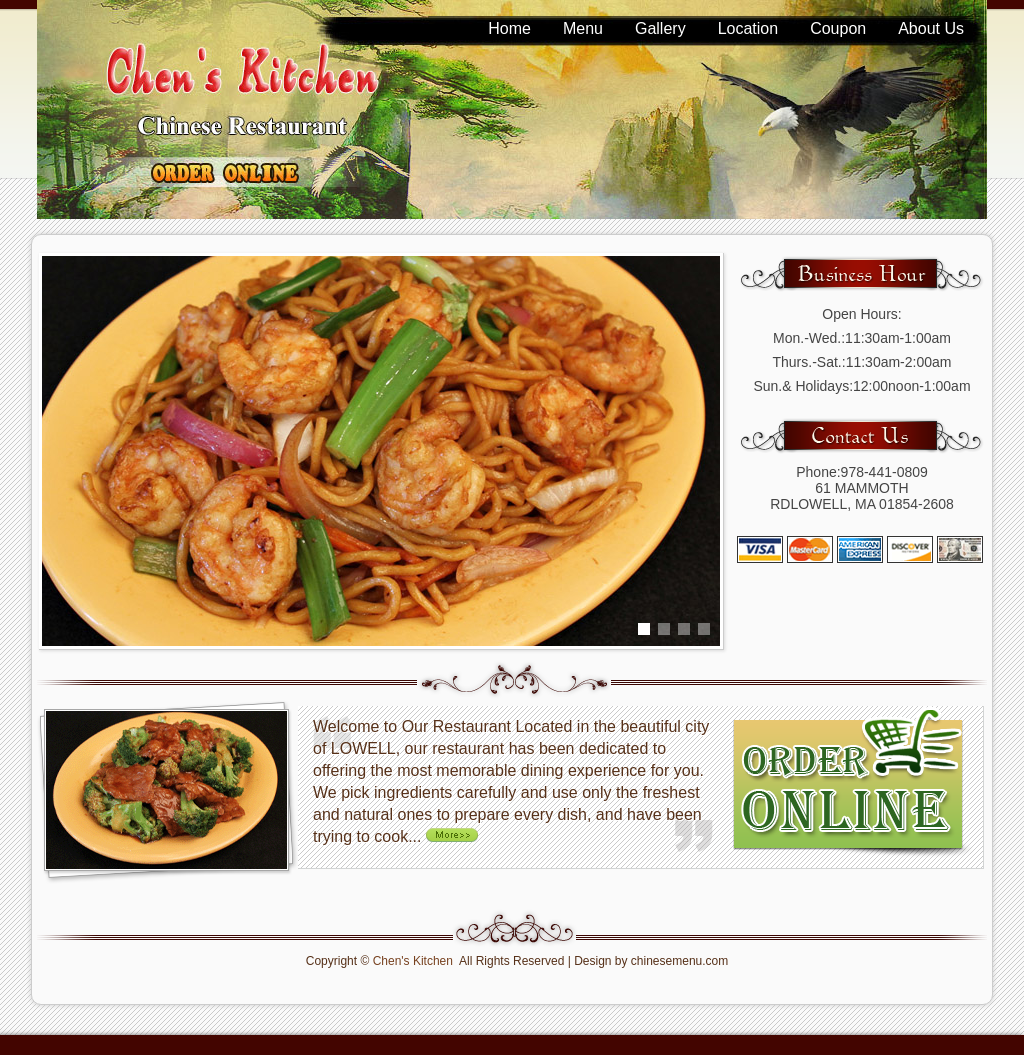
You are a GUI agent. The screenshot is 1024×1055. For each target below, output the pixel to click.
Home (509, 28)
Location (748, 28)
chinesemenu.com (679, 961)
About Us (931, 28)
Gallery (660, 28)
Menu (583, 28)
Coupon (838, 28)
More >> (456, 834)
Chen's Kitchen (413, 961)
